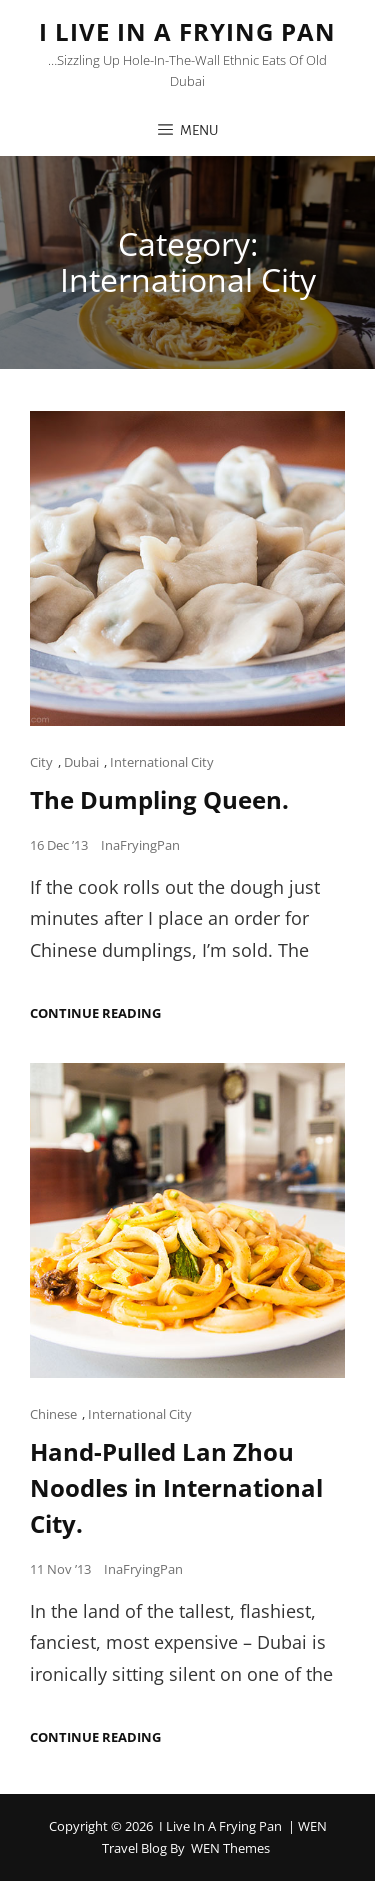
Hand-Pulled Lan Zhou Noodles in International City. (176, 1487)
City (41, 762)
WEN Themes (230, 1848)
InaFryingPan (140, 845)
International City (162, 762)
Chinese (53, 1414)
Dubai (81, 762)
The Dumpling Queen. (159, 799)
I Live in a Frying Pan (187, 31)
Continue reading (95, 1013)
